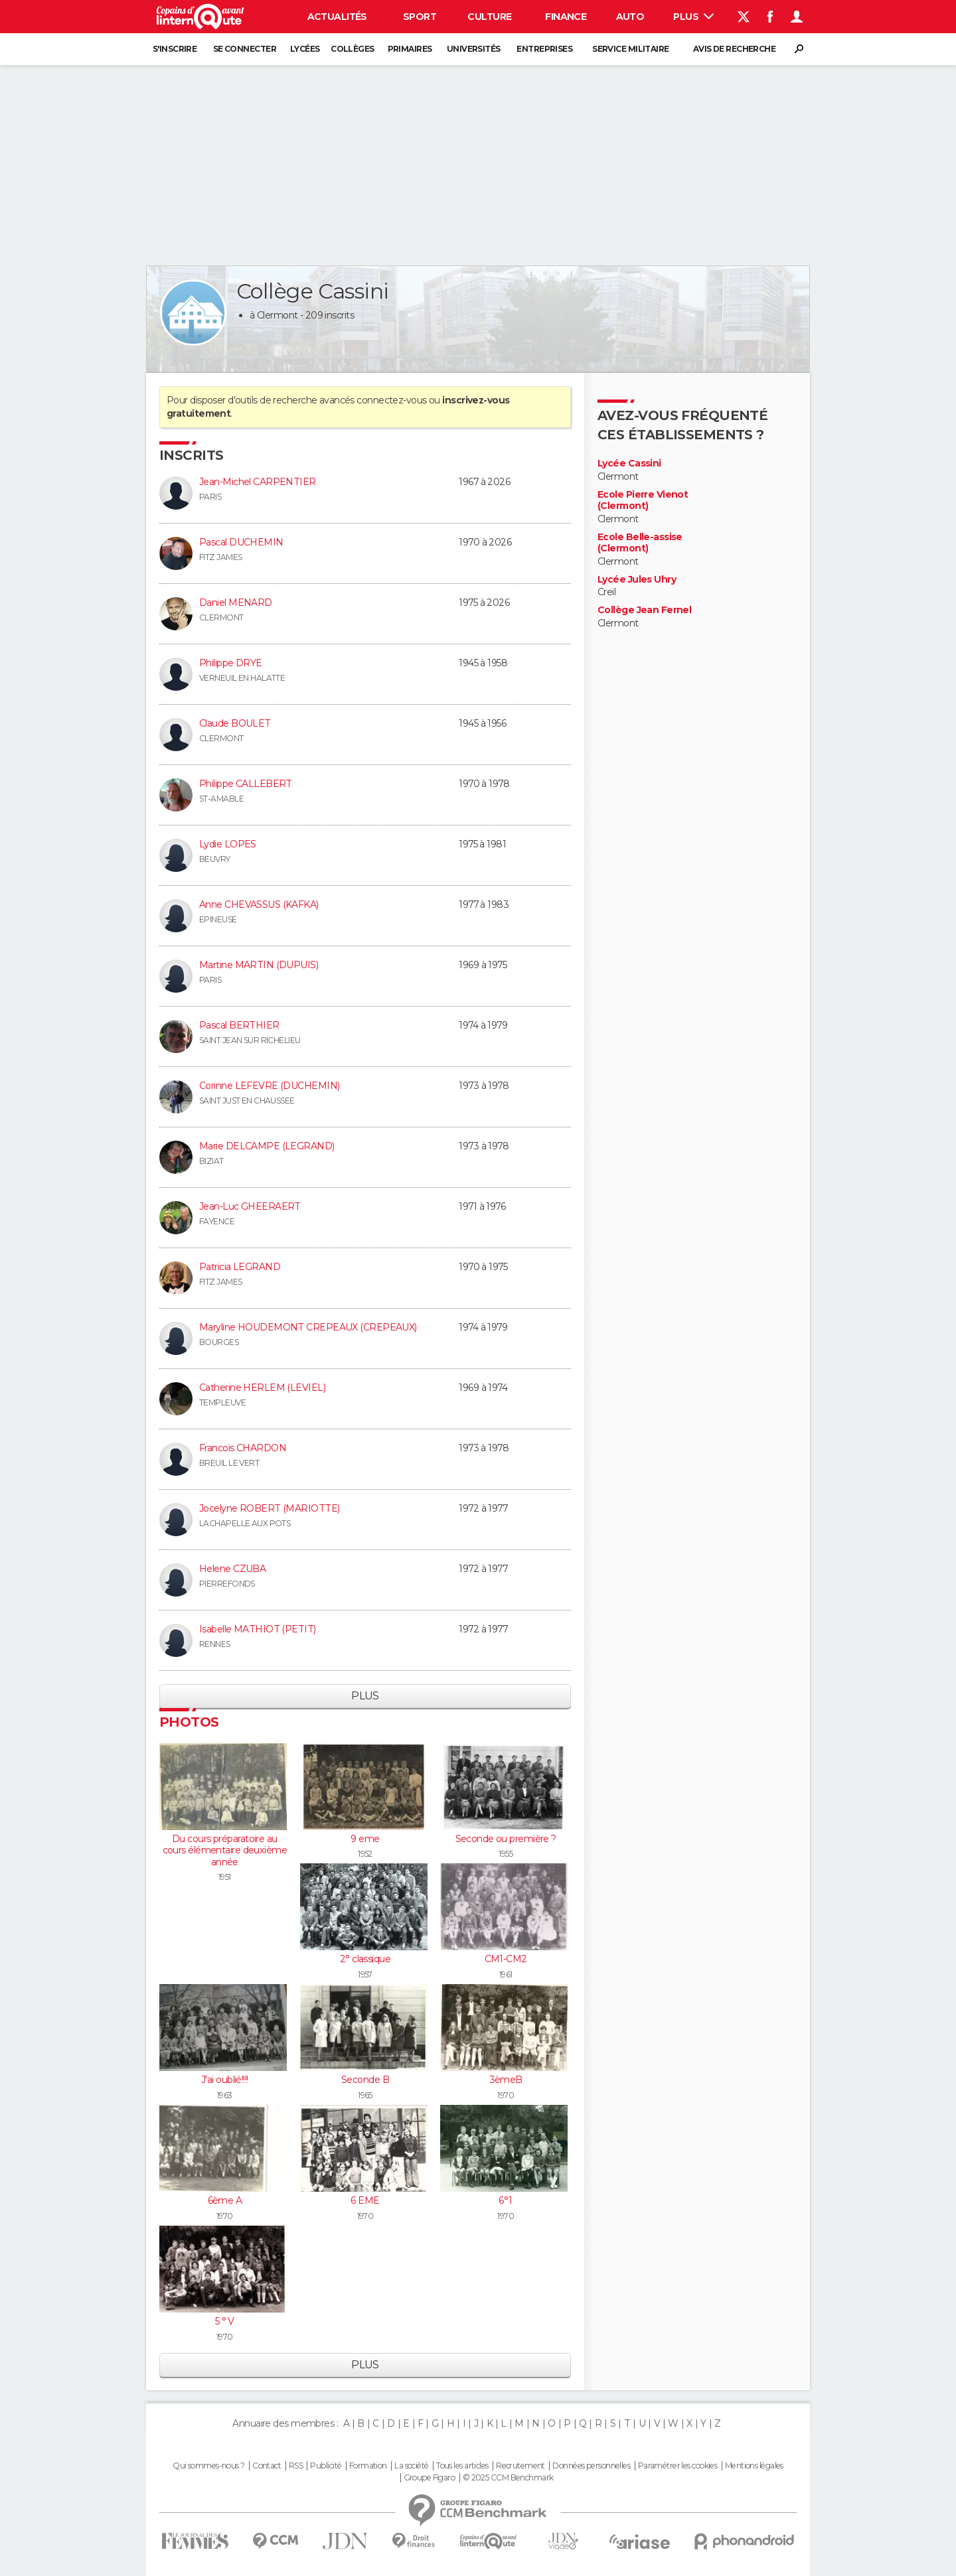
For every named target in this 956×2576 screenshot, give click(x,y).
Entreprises (544, 49)
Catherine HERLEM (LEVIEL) (262, 1388)
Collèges (352, 49)
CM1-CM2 (506, 1959)
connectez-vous (391, 400)
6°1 (505, 2200)
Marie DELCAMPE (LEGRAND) (267, 1146)
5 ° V (224, 2321)
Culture (489, 17)
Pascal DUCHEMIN (241, 542)
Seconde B (365, 2080)
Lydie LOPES (227, 844)
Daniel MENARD (235, 602)
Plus (693, 17)
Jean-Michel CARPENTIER (257, 482)
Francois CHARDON (242, 1448)
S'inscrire (175, 49)
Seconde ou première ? (505, 1839)
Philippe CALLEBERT (245, 784)
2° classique (365, 1959)
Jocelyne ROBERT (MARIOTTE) (269, 1508)
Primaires (410, 49)
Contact (266, 2465)
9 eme (365, 1839)
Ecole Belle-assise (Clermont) (640, 543)
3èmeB (505, 2080)
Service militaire (630, 49)
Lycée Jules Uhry (637, 579)
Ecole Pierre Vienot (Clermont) (643, 500)
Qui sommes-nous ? (208, 2465)
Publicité (325, 2465)
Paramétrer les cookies (678, 2465)
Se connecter (244, 49)
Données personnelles (591, 2465)
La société (411, 2465)
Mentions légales (754, 2465)
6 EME (365, 2200)
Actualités (337, 17)
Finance (565, 17)
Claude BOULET (235, 723)
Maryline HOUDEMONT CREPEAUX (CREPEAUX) (308, 1327)
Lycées (305, 49)
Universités (474, 49)
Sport (419, 17)
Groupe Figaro (429, 2477)
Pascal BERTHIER (239, 1025)
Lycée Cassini (629, 463)
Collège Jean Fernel (644, 610)
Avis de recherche (734, 49)
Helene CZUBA (232, 1569)
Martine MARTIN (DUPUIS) (258, 965)
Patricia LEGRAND (239, 1267)
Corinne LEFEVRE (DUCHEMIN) (269, 1086)
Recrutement (520, 2465)
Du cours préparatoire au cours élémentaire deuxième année (225, 1850)
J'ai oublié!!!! (224, 2080)
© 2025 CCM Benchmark (508, 2477)
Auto (630, 17)
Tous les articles (462, 2465)
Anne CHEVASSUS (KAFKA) (259, 904)
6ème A (225, 2200)
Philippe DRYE (230, 663)
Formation (368, 2465)
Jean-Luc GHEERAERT (250, 1206)
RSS (296, 2465)
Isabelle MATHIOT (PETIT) (257, 1629)
